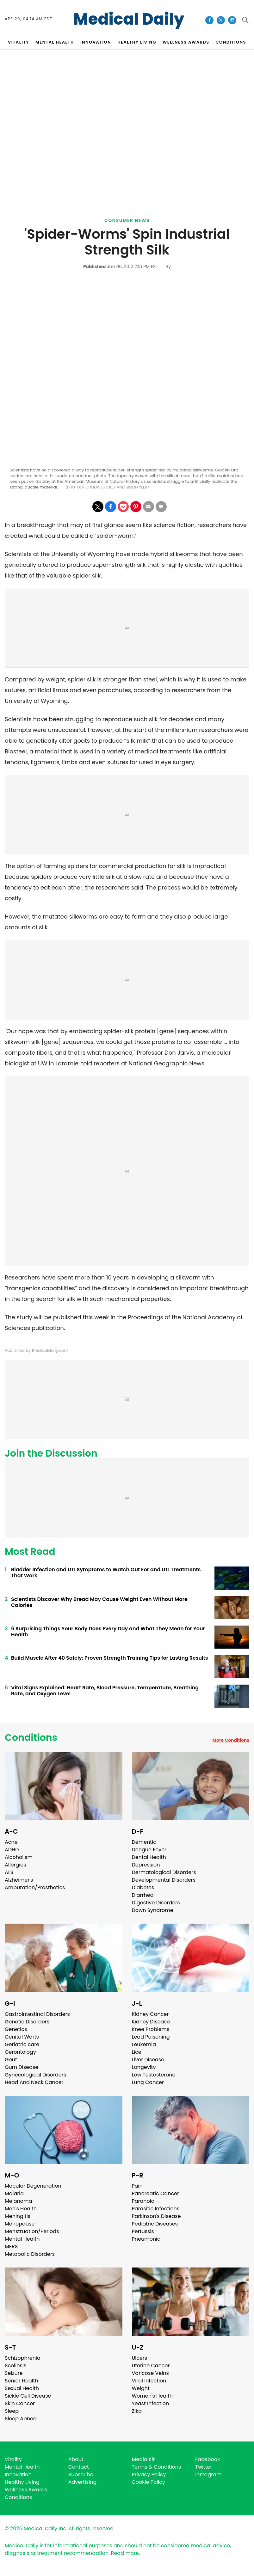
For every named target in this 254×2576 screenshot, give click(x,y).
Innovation (18, 2474)
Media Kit (143, 2459)
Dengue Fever (149, 1849)
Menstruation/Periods (32, 2231)
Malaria (14, 2193)
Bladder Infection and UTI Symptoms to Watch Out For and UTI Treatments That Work (106, 1572)
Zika (137, 2411)
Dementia (144, 1842)
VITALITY (18, 42)
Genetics (16, 2029)
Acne (11, 1842)
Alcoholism (19, 1857)
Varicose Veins (150, 2373)
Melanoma (18, 2201)
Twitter (203, 2467)
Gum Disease (21, 2067)
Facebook (207, 2459)
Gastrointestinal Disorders (37, 2014)
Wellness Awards (186, 42)
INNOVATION (95, 42)
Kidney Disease (151, 2021)
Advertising (82, 2482)
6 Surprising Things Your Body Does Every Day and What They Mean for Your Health (108, 1631)
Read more (125, 2553)
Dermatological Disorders (164, 1872)
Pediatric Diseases (155, 2223)
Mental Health (22, 2239)
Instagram (208, 2474)
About (76, 2459)
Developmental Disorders (163, 1880)
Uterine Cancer (151, 2365)
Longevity (144, 2067)
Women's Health (152, 2395)
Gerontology (20, 2052)
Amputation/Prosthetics (35, 1887)
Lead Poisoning (151, 2036)
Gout (11, 2059)
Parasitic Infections (156, 2208)
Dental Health (149, 1857)
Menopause (19, 2223)
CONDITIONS (231, 42)
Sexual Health (22, 2388)
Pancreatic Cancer (155, 2193)
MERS (11, 2246)
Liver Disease (148, 2059)
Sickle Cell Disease (28, 2395)
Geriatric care (22, 2044)
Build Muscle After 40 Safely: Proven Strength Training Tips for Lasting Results (109, 1658)
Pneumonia (146, 2239)
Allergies (15, 1864)
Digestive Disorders (156, 1902)
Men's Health (21, 2208)
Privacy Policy (149, 2474)
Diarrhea (143, 1895)
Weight (141, 2388)
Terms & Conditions (156, 2467)
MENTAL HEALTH (54, 42)
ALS (9, 1872)
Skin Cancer (20, 2403)
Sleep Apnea (21, 2418)
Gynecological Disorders (35, 2074)
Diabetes (143, 1887)
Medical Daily (128, 19)
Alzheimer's (19, 1880)
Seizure (14, 2373)
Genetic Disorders (27, 2021)
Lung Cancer (148, 2082)
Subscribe (80, 2474)
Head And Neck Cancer (34, 2082)
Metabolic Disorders (30, 2254)
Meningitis (17, 2216)
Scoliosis (15, 2365)
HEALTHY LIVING (136, 42)
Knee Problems (151, 2029)
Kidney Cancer (150, 2014)
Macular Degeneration (33, 2186)
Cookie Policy (148, 2482)
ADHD (12, 1849)
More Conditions (230, 1740)
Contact (78, 2467)
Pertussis (143, 2231)
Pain (137, 2186)
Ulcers (139, 2358)
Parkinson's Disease (156, 2216)
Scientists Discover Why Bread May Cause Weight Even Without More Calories (99, 1602)
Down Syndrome (152, 1910)
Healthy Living (22, 2482)
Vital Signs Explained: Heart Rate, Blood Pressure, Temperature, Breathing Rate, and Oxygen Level (105, 1690)
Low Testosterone (154, 2074)
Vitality (13, 2459)
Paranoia (143, 2201)
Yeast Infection (150, 2403)
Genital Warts (22, 2036)
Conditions (31, 1737)
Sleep (12, 2411)
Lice (136, 2052)
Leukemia (144, 2044)
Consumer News (127, 220)
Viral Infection (149, 2380)
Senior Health (21, 2380)
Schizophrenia (22, 2358)
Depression (146, 1864)
